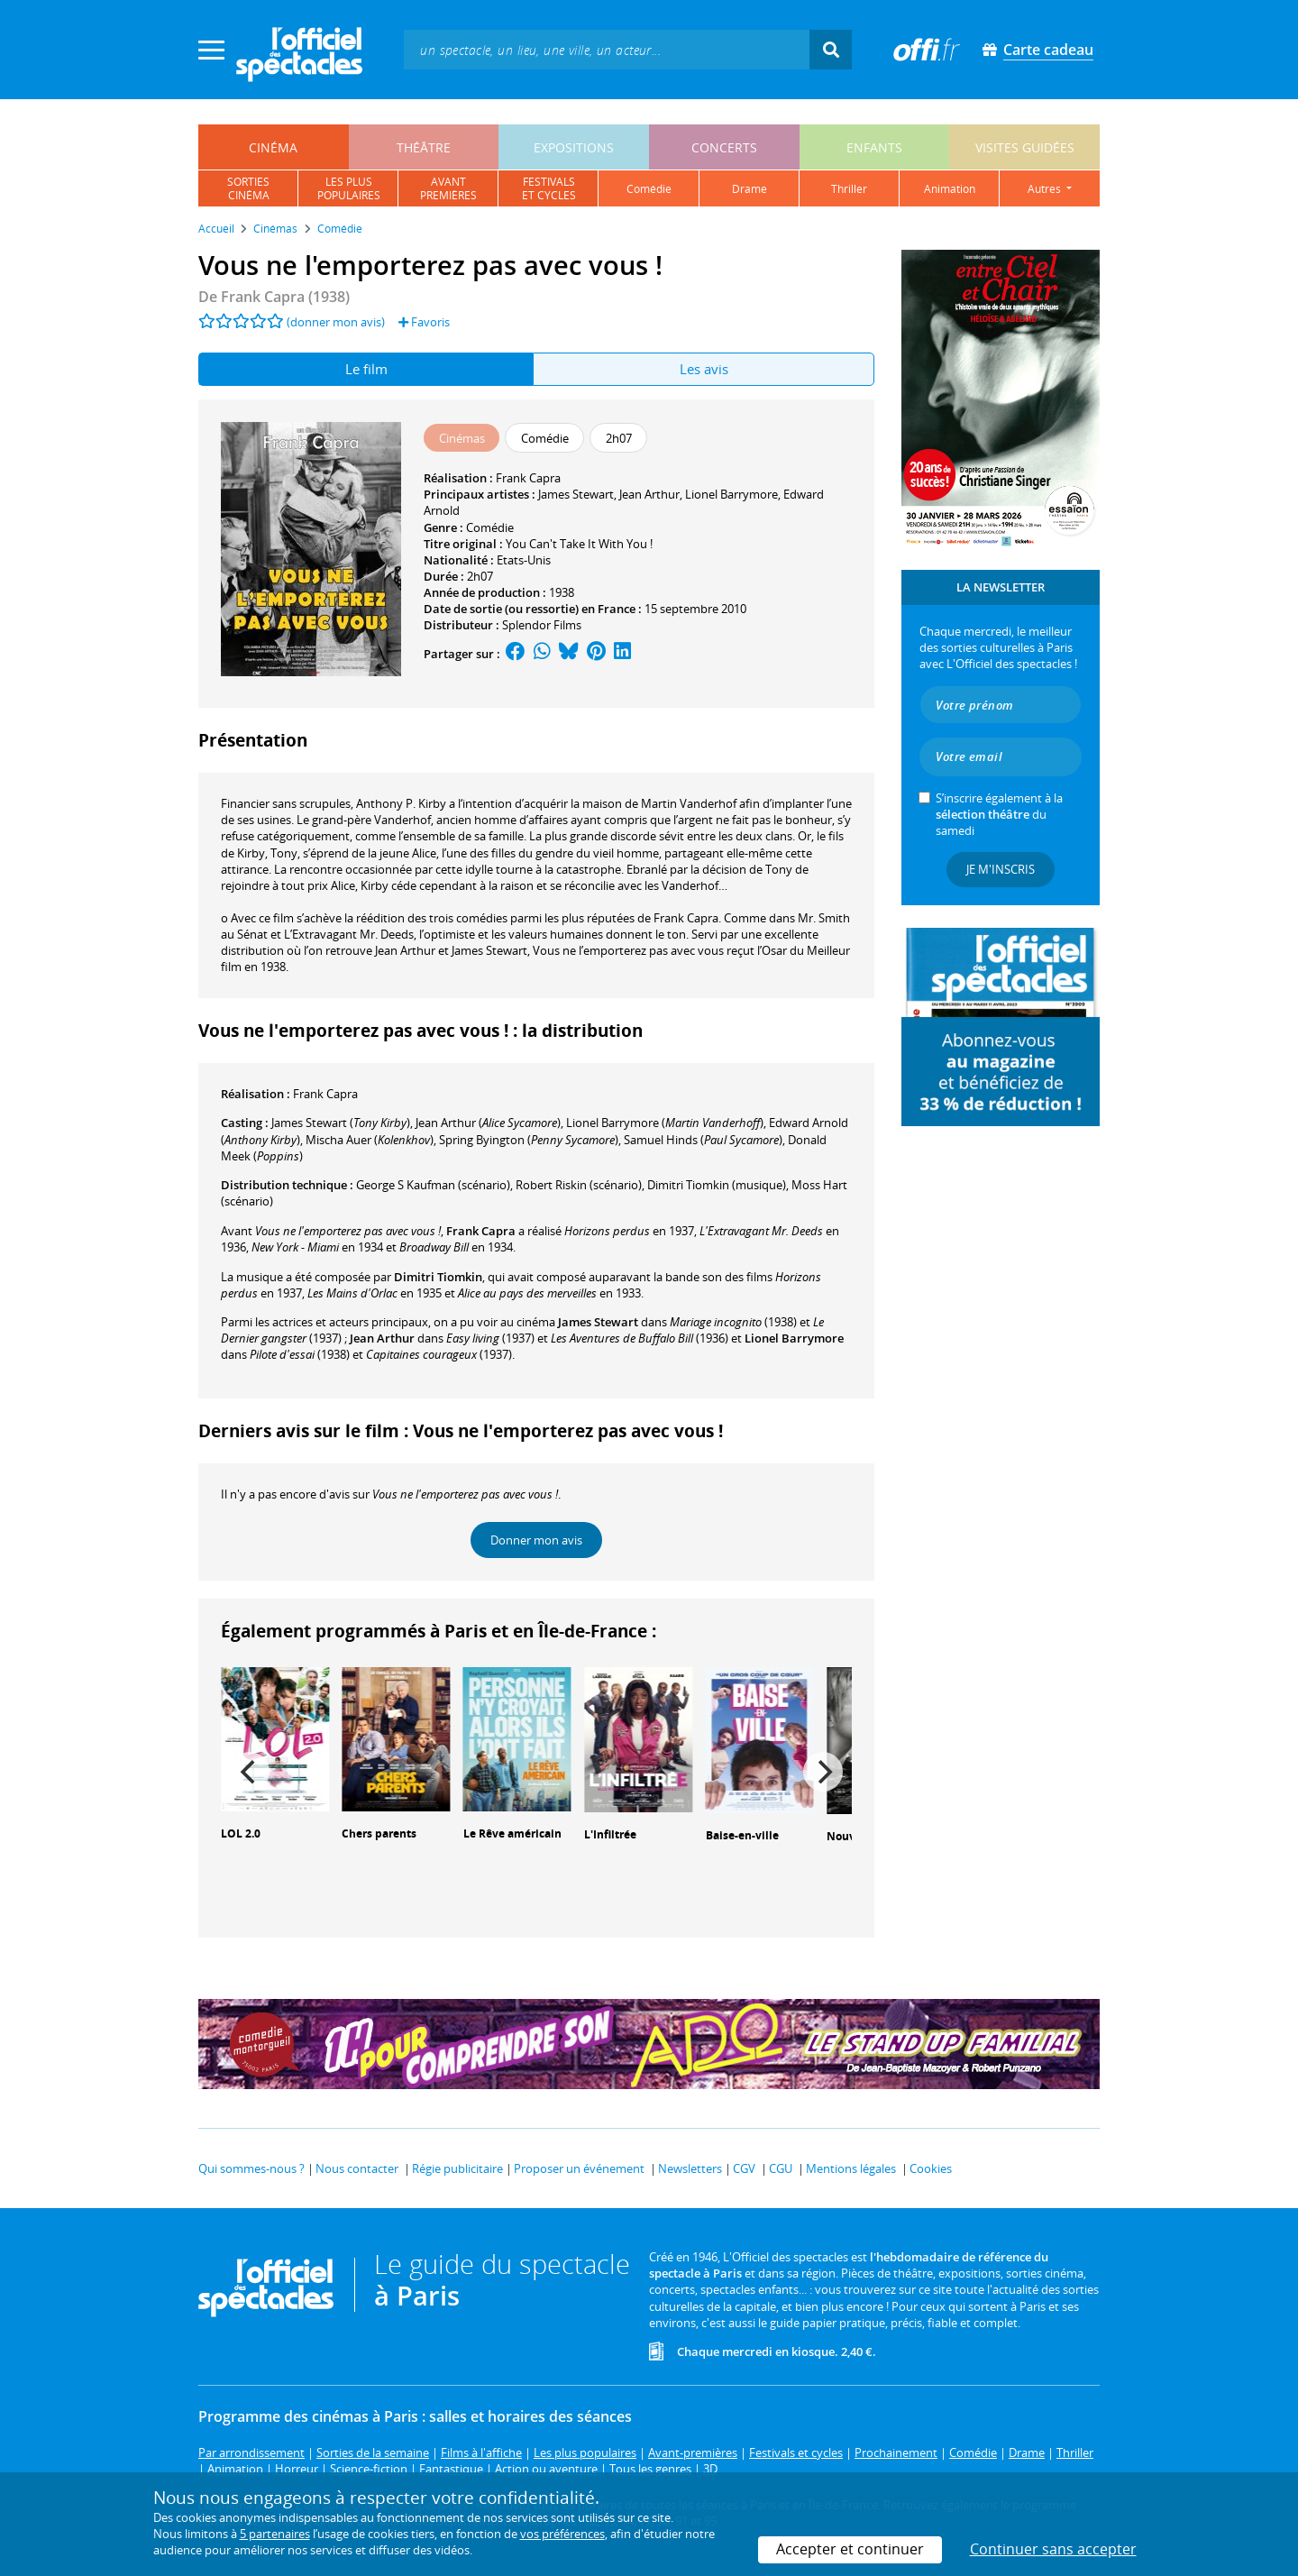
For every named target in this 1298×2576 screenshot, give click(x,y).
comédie (649, 189)
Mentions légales (851, 2168)
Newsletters (690, 2168)
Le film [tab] (366, 369)
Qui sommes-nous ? (251, 2168)
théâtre (424, 147)
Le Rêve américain (512, 1833)
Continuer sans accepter (1053, 2549)
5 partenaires (275, 2534)
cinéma (273, 147)
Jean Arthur (649, 494)
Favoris (424, 322)
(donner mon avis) (336, 322)
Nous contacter (356, 2168)
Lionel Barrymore (731, 494)
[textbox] (606, 49)
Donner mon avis (536, 1540)
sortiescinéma (248, 188)
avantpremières (448, 188)
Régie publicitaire (457, 2168)
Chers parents (379, 1833)
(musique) (716, 1185)
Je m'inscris (1000, 869)
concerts (724, 147)
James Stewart (576, 494)
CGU (780, 2168)
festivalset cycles (549, 188)
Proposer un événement (579, 2168)
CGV (744, 2168)
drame (749, 189)
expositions (574, 147)
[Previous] (250, 1772)
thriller (849, 189)
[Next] (823, 1772)
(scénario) (433, 1185)
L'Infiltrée (610, 1834)
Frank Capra (528, 478)
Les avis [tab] (704, 369)
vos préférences (562, 2534)
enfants (874, 147)
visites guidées (1024, 147)
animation (949, 189)
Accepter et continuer (850, 2549)
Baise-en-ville (742, 1835)
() (340, 1122)
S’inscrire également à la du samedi (999, 814)
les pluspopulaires (348, 188)
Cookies (931, 2168)
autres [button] (1046, 189)
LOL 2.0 (241, 1833)
